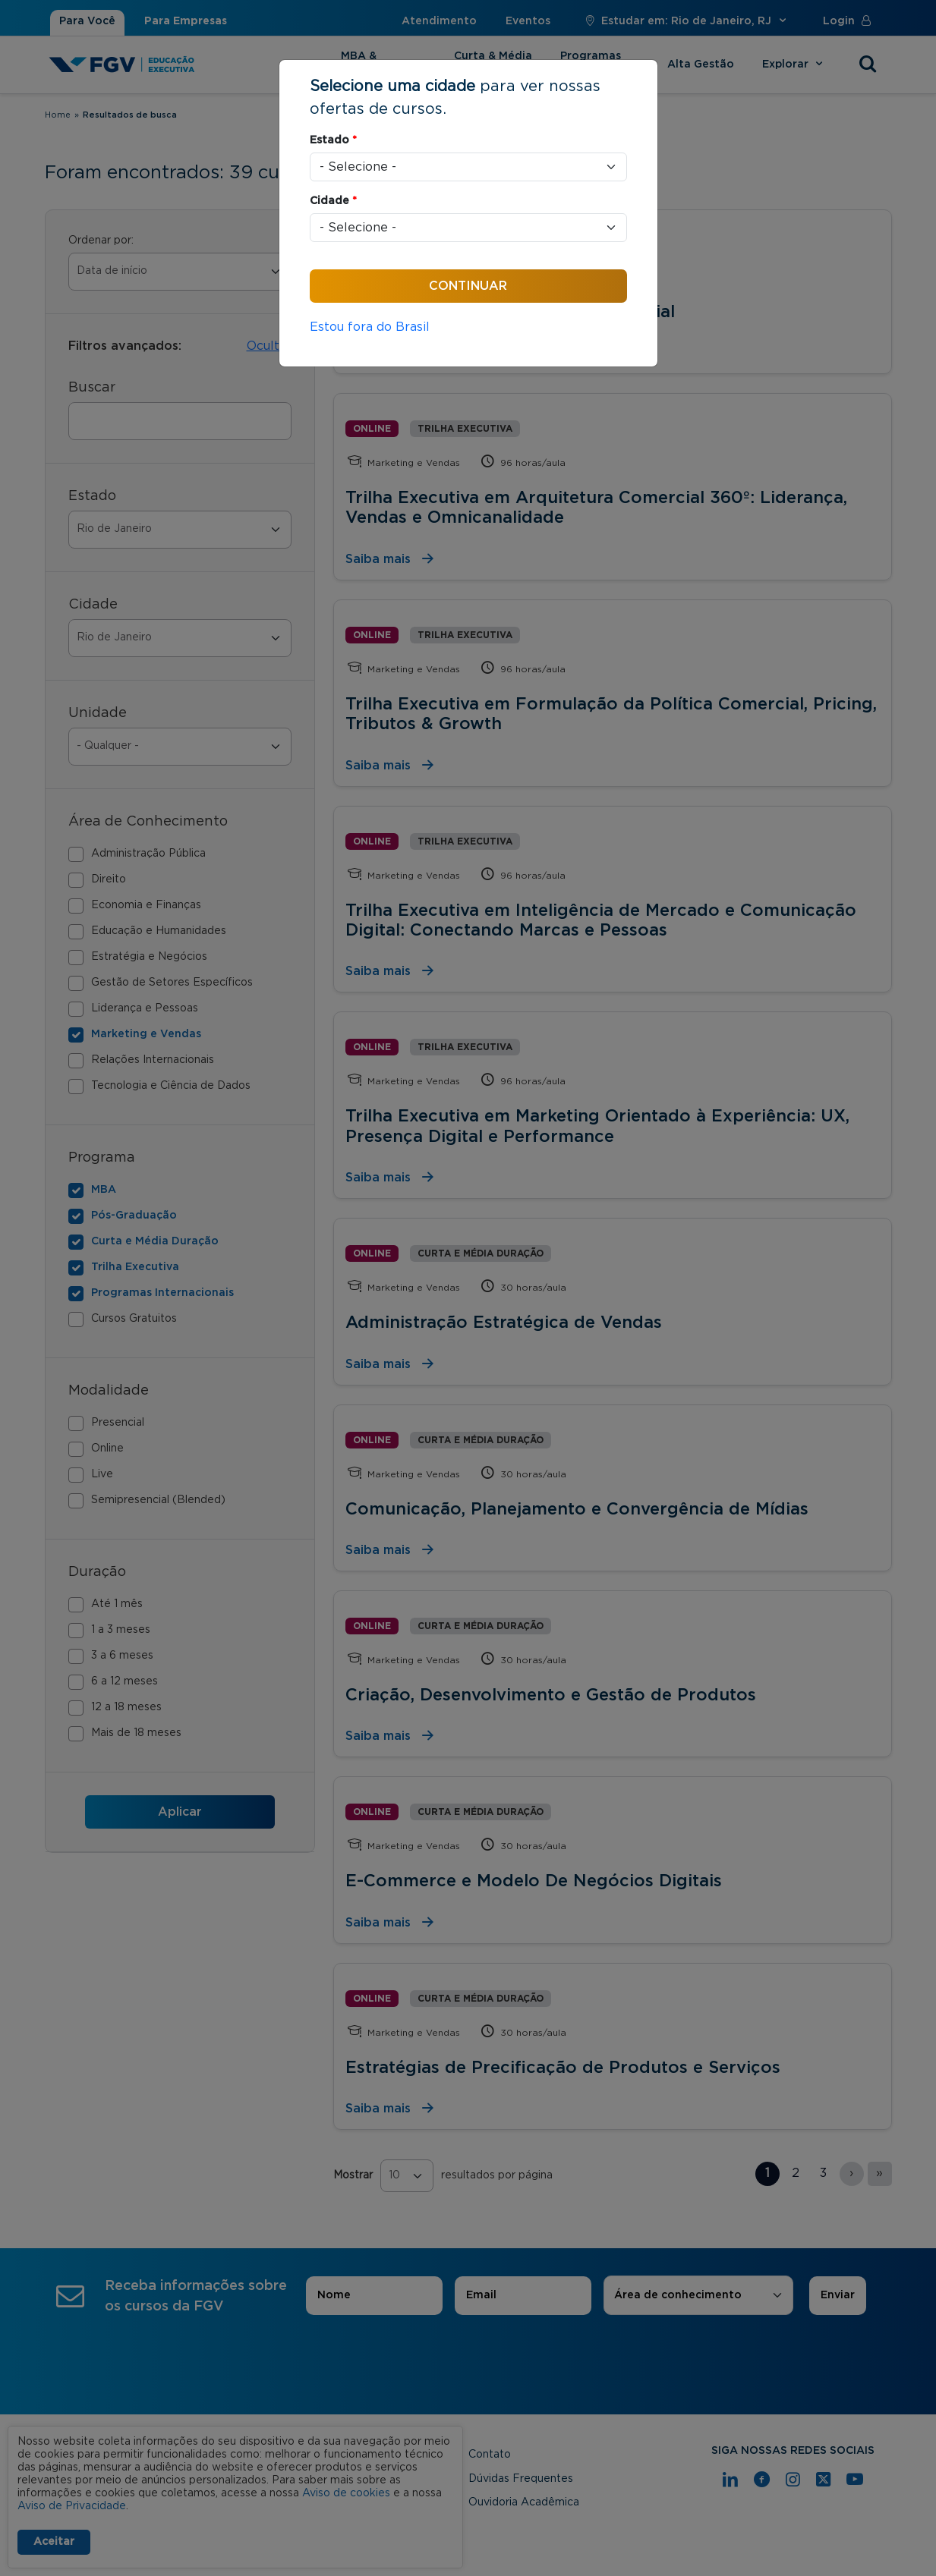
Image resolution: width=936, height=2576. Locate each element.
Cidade (333, 201)
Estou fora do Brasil (370, 327)
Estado (333, 140)
